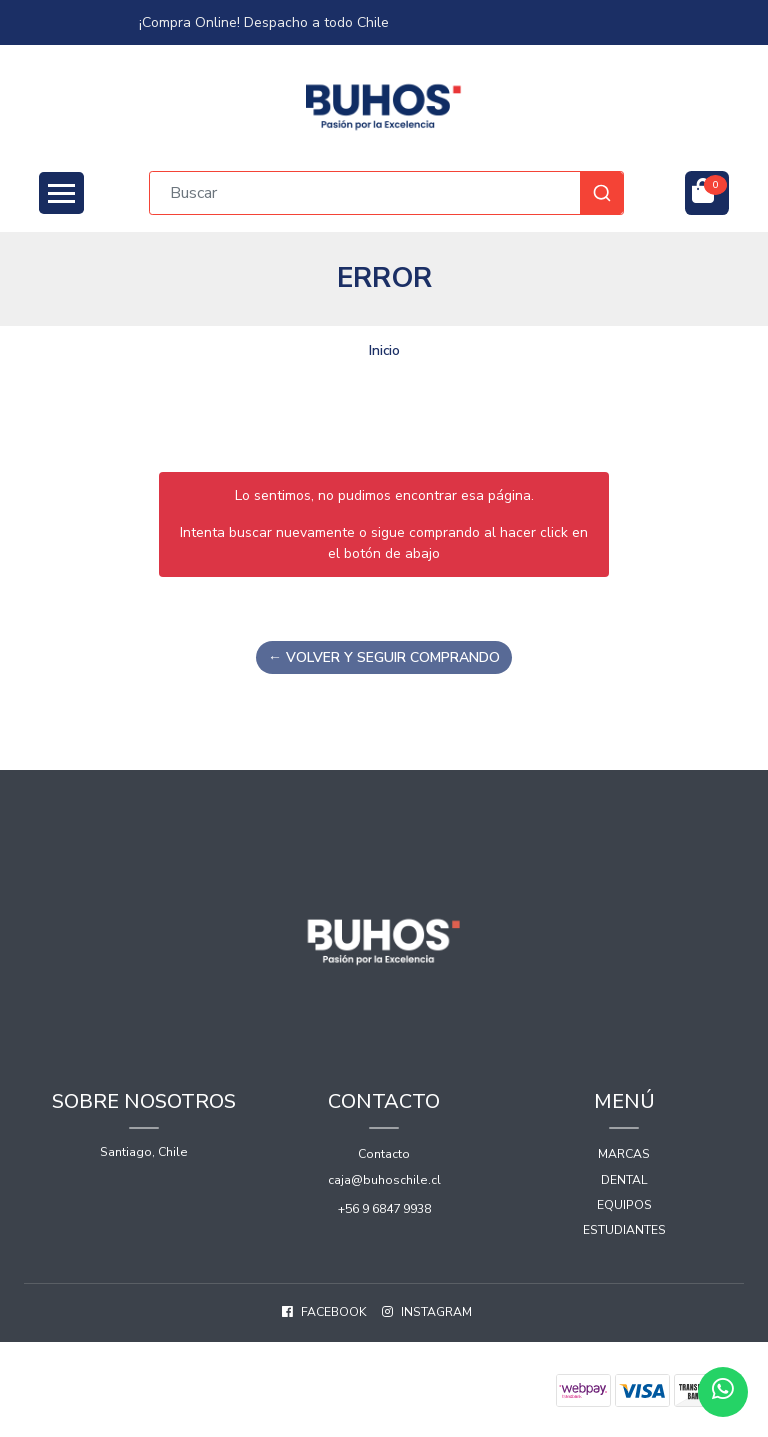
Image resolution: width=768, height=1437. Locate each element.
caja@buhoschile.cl (384, 1180)
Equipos (624, 1205)
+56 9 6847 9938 (384, 1209)
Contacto (384, 1154)
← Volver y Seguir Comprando (384, 657)
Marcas (624, 1154)
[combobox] (386, 193)
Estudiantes (624, 1230)
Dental (624, 1180)
